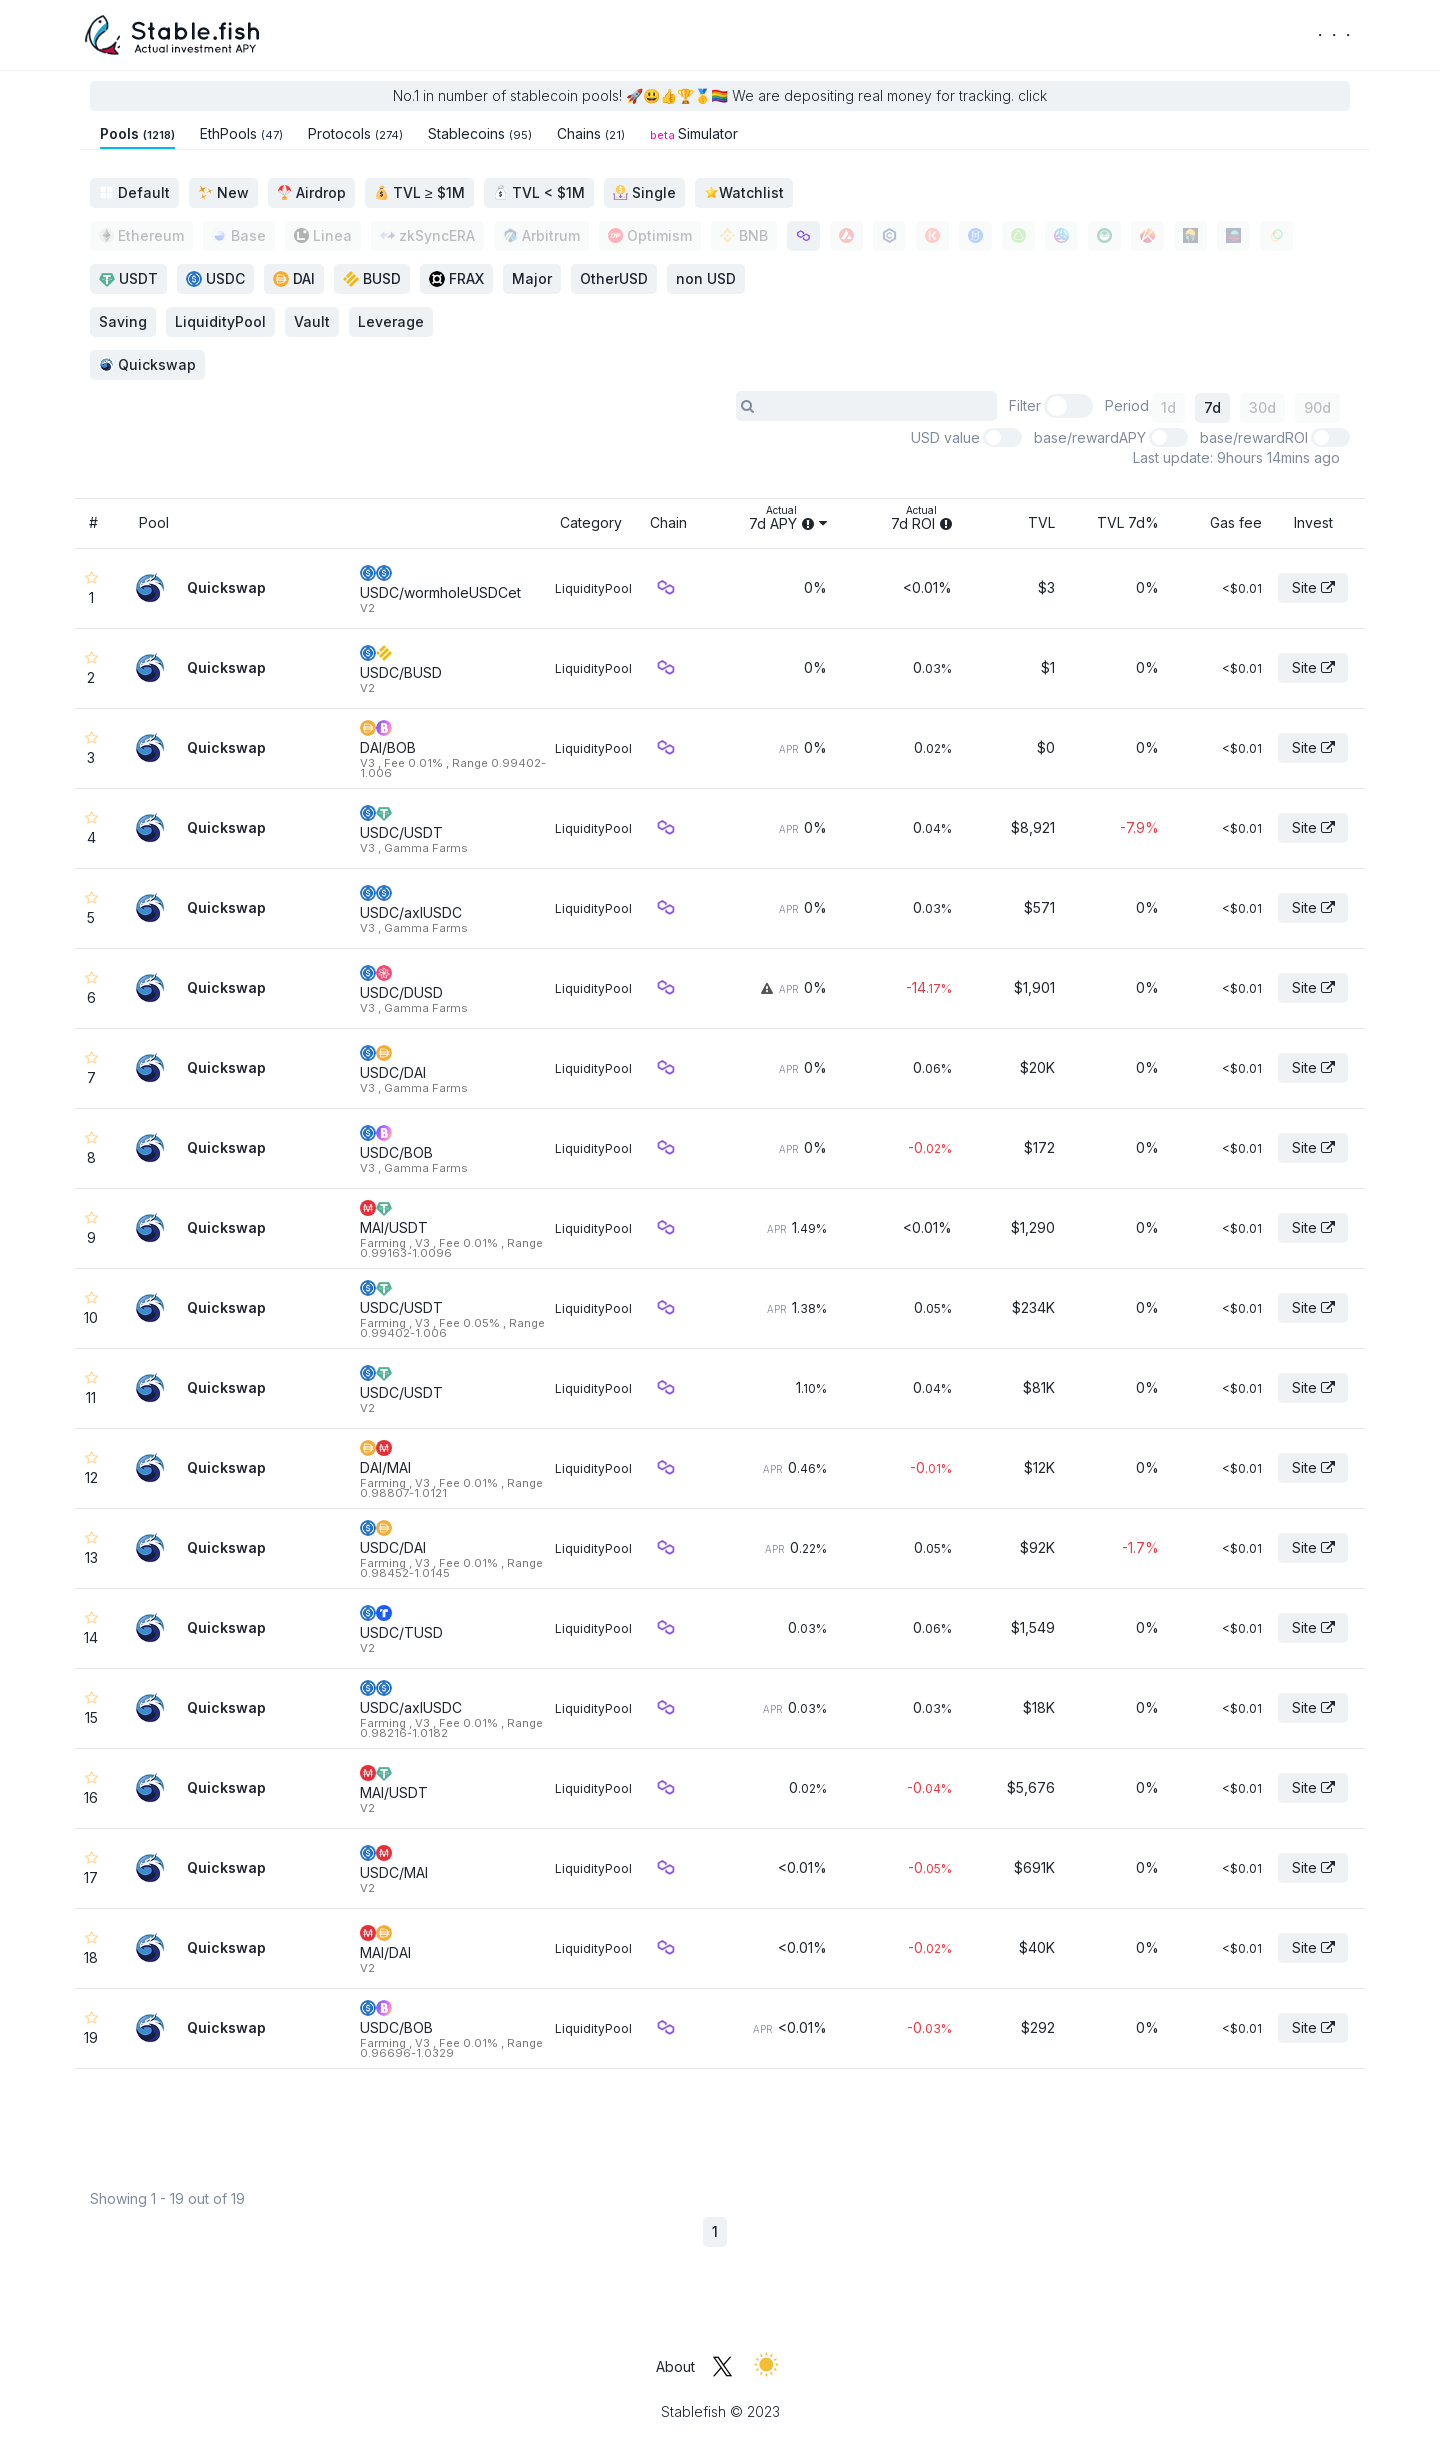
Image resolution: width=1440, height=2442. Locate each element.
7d (1212, 407)
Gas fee (1236, 522)
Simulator (694, 133)
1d (1168, 407)
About (675, 2366)
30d (1262, 407)
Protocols (355, 133)
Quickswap (147, 364)
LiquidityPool (593, 588)
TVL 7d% (1128, 522)
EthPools (241, 133)
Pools (137, 133)
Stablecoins (480, 133)
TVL (1041, 522)
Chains (591, 133)
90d (1317, 407)
